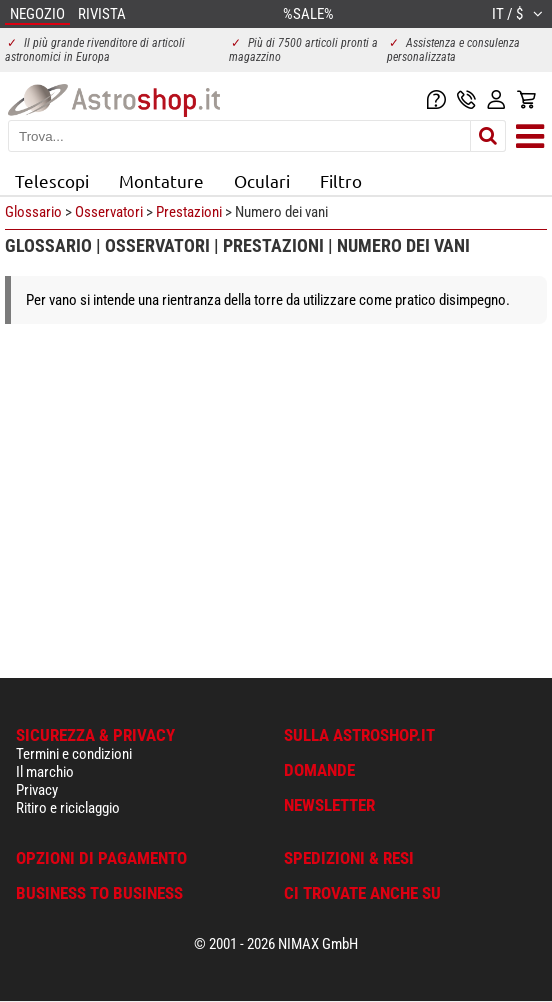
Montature (161, 180)
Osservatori (109, 212)
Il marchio (45, 772)
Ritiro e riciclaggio (68, 808)
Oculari (262, 180)
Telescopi (52, 180)
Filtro (341, 180)
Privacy (37, 790)
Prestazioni (189, 212)
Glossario (33, 212)
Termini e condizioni (74, 754)
